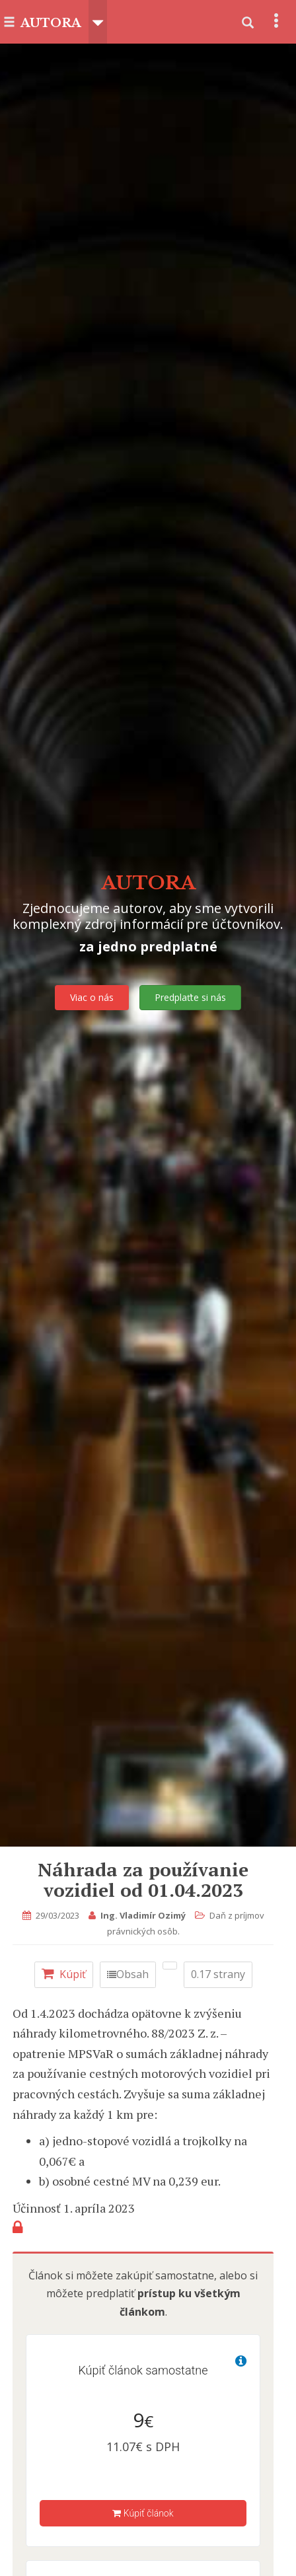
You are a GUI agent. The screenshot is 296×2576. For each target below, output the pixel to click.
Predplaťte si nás (190, 997)
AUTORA (50, 23)
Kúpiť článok (142, 2513)
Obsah (128, 1974)
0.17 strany (218, 1974)
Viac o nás (92, 997)
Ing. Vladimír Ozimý (143, 1915)
